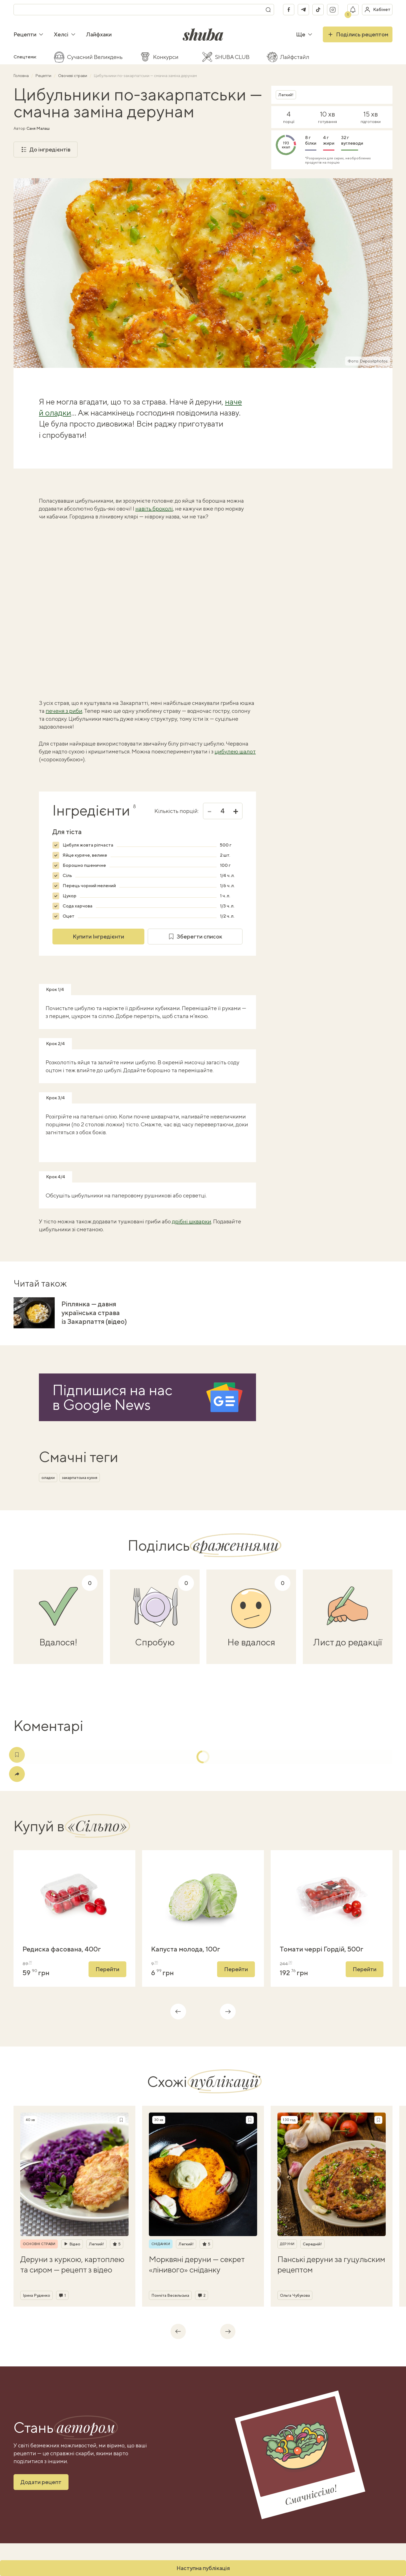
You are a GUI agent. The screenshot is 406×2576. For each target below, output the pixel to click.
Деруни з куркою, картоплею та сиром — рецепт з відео (72, 2264)
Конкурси (165, 57)
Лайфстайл (294, 57)
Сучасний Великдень (95, 57)
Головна (22, 75)
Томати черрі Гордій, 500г (321, 1949)
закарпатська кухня (79, 1477)
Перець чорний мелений (89, 885)
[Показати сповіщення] (353, 9)
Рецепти (29, 34)
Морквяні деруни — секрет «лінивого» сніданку (197, 2264)
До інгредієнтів (45, 149)
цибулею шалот (235, 751)
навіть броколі (154, 508)
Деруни (287, 2244)
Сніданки (160, 2244)
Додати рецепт (41, 2482)
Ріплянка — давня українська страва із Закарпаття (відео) (94, 1312)
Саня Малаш (38, 128)
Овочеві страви (73, 75)
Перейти (107, 1969)
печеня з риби (64, 710)
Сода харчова (77, 906)
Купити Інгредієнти (98, 936)
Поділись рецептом (357, 34)
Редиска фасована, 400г (62, 1949)
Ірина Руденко (36, 2295)
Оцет (68, 916)
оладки (48, 1477)
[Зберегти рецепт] (121, 2120)
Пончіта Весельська (170, 2295)
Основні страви (39, 2244)
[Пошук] (268, 9)
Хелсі (65, 34)
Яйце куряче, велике (85, 855)
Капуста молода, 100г (185, 1949)
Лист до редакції (347, 1642)
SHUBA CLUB (232, 57)
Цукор (69, 895)
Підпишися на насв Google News (112, 1397)
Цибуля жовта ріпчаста (88, 845)
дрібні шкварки (191, 1221)
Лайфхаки (99, 34)
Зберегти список (195, 936)
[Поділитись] (17, 1774)
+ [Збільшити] (235, 811)
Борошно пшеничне (84, 865)
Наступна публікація (203, 2568)
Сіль (67, 875)
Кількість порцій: (176, 811)
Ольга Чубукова (295, 2295)
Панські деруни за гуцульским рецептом (331, 2264)
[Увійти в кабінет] (377, 9)
